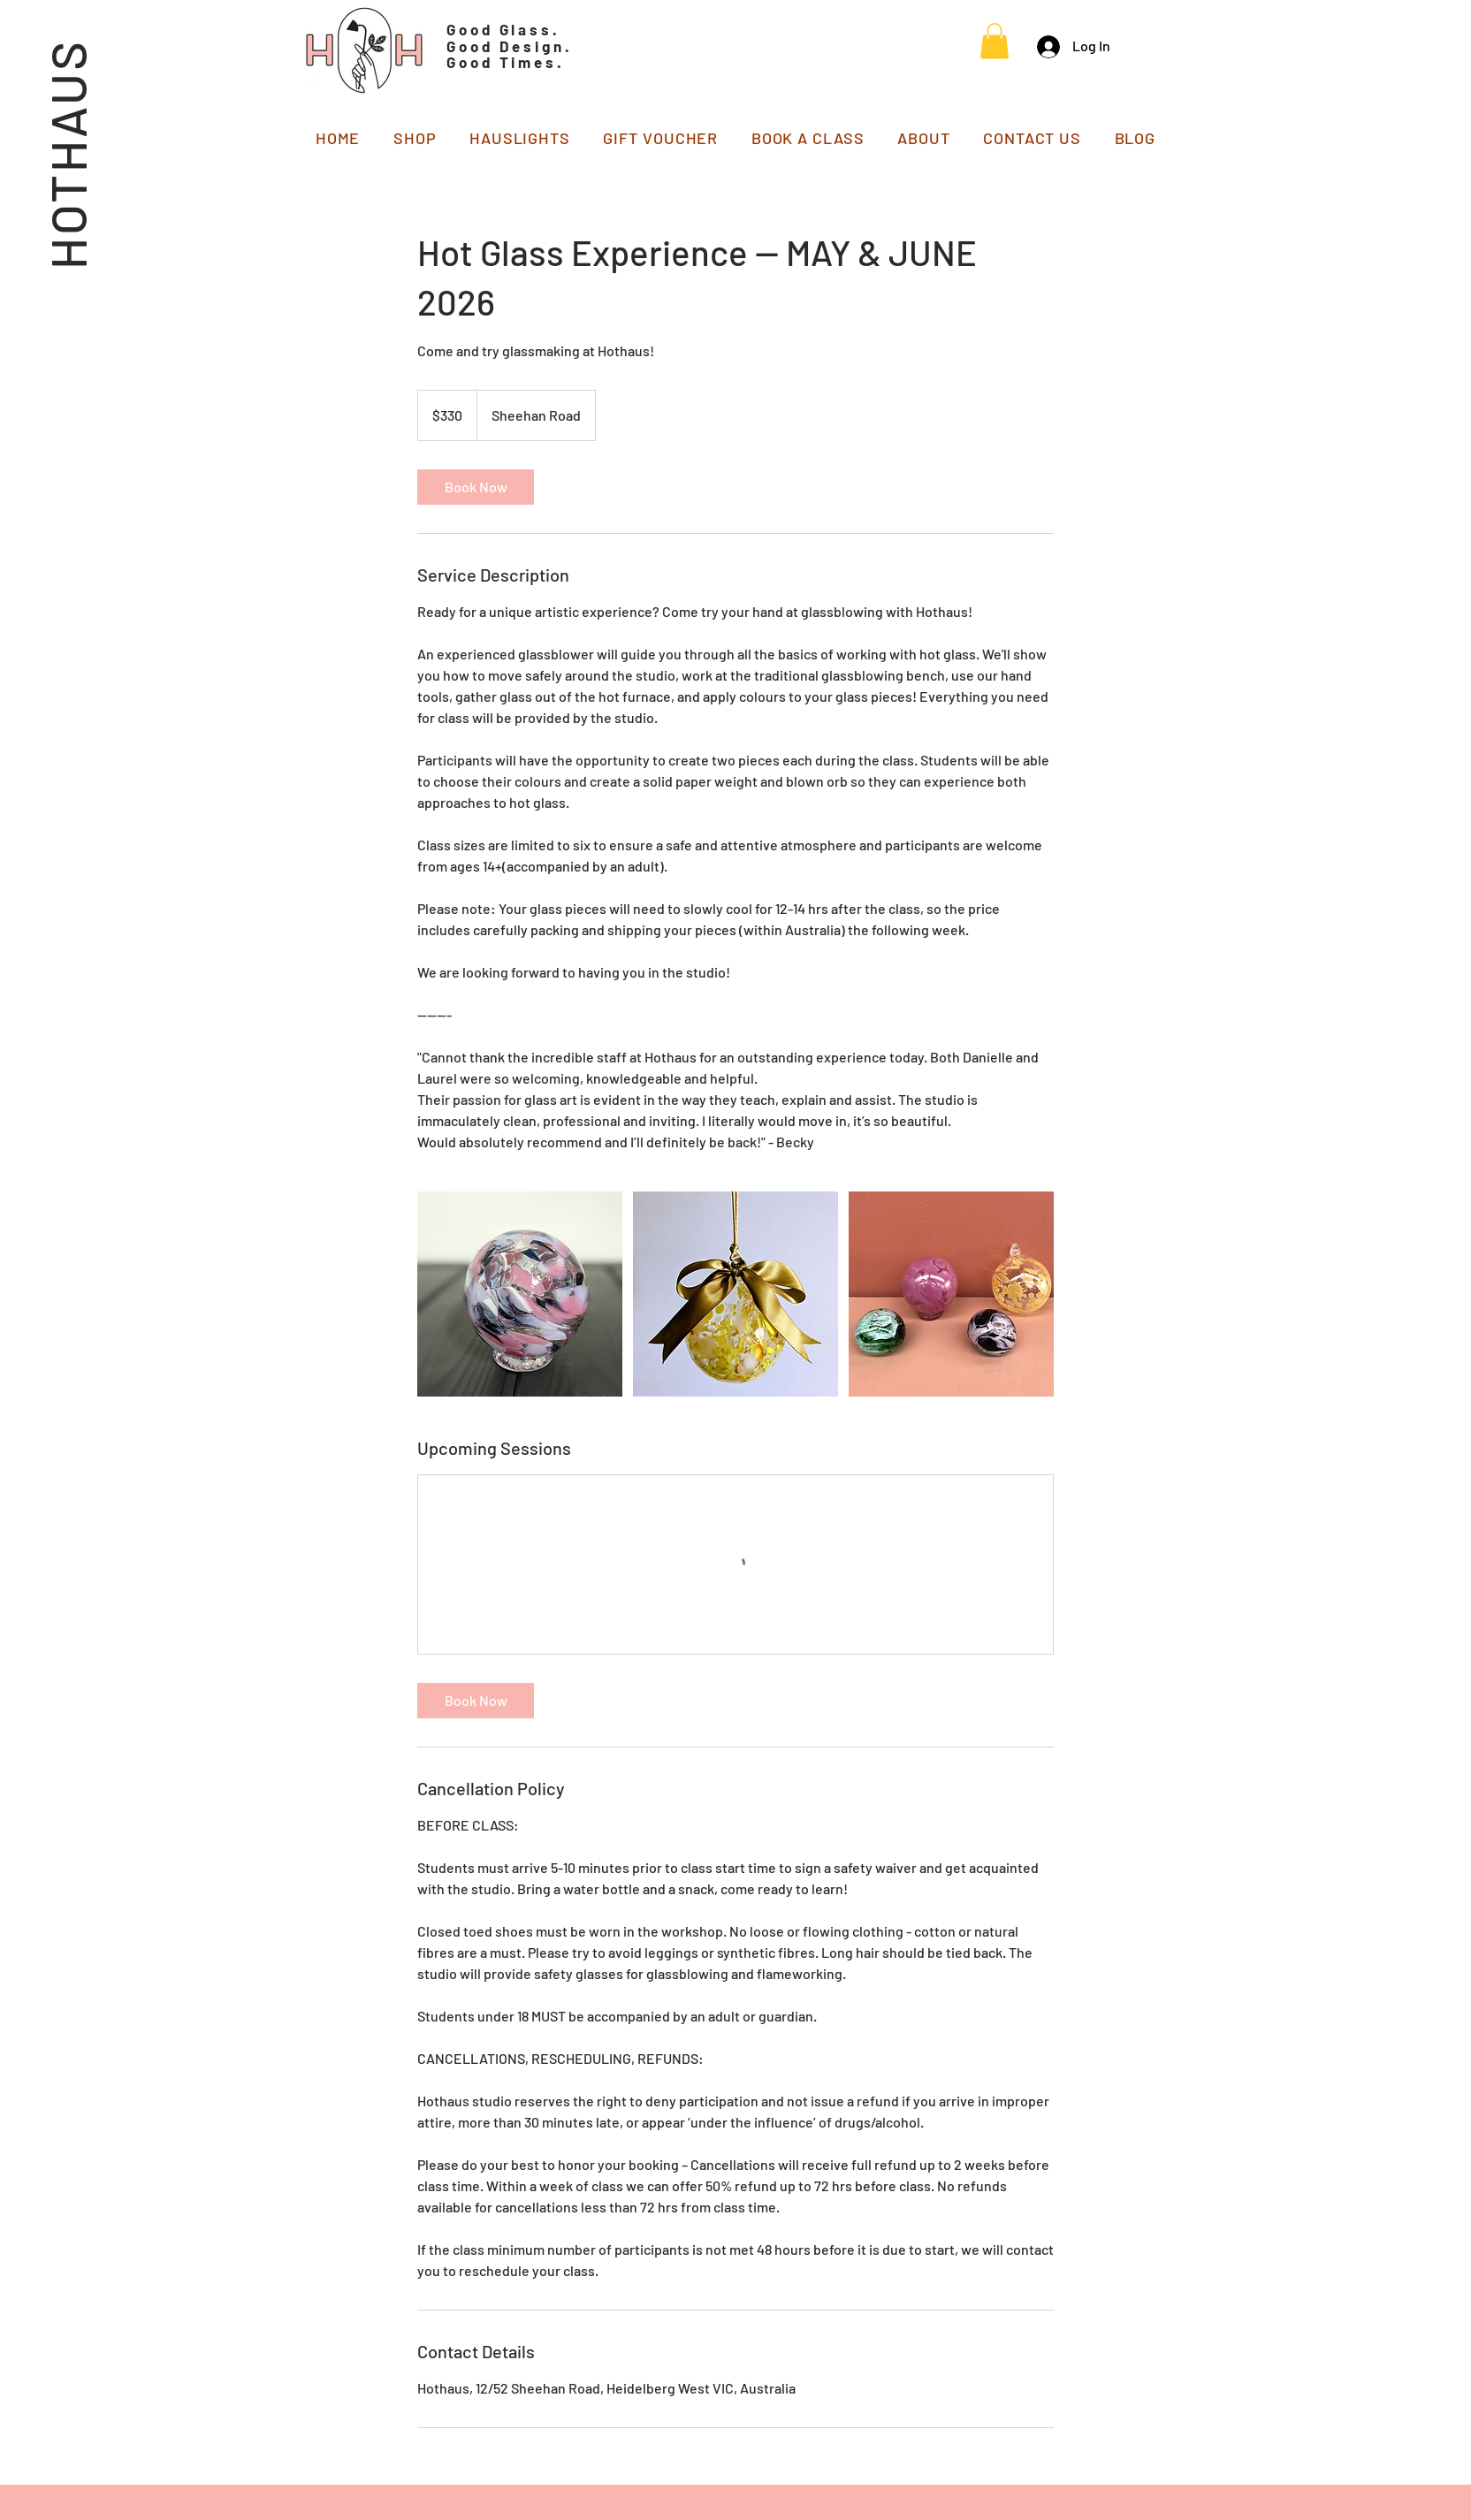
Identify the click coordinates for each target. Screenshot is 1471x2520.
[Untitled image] (519, 1294)
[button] (994, 41)
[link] (475, 487)
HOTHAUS (66, 154)
